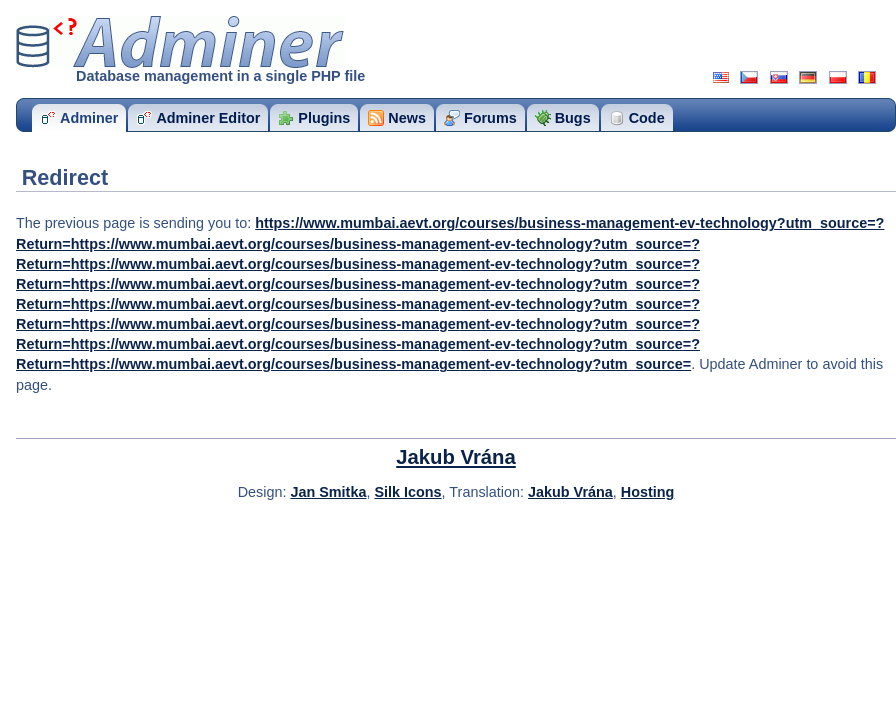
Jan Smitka (328, 492)
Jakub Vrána (456, 457)
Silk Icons (407, 492)
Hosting (648, 492)
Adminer (180, 42)
